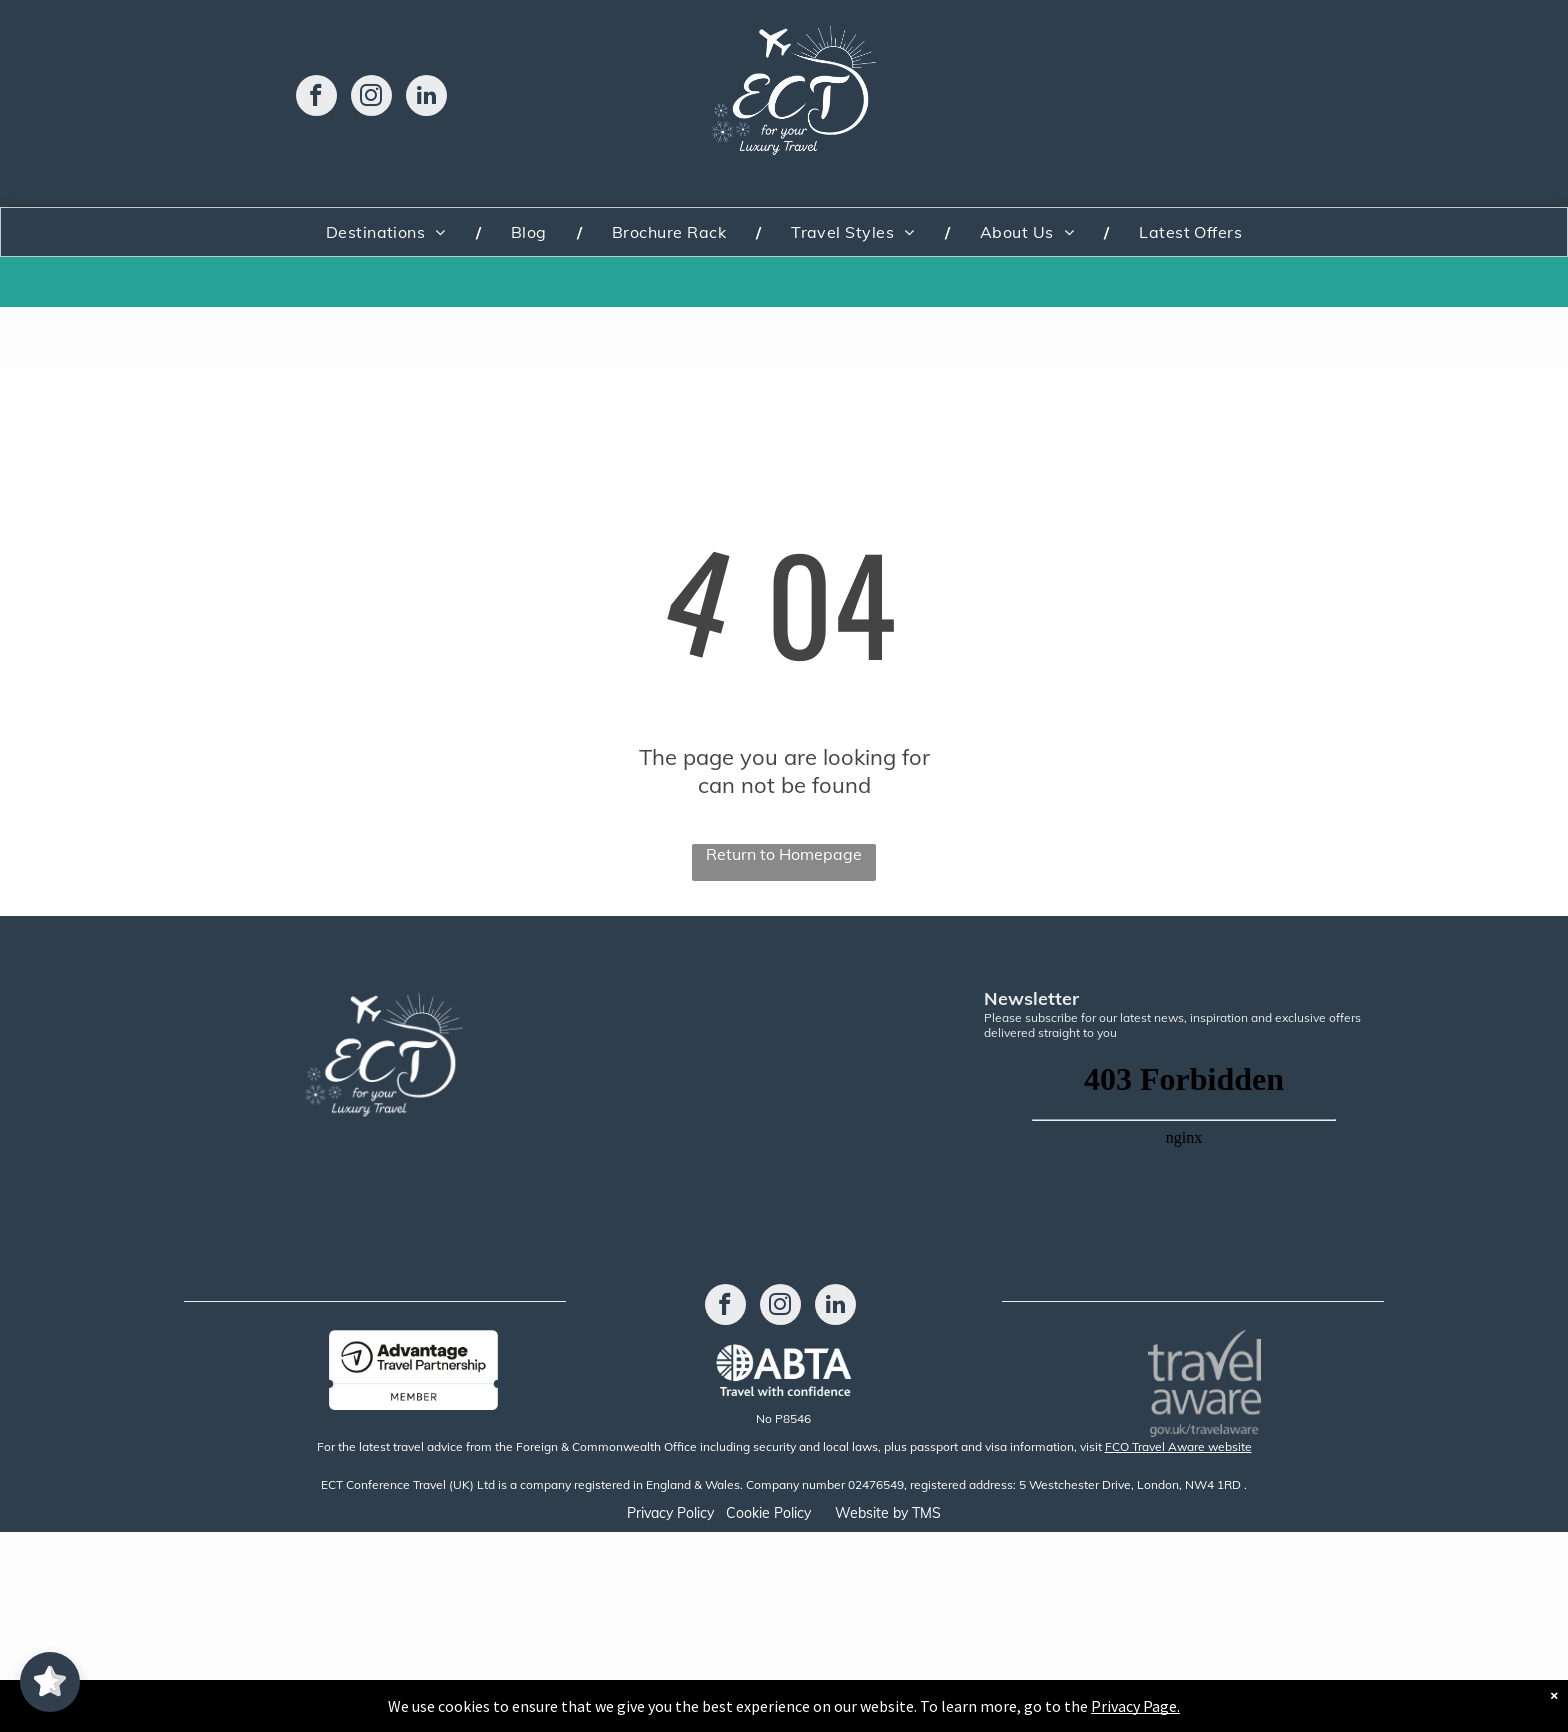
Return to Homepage (784, 854)
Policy (695, 1513)
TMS (926, 1513)
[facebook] (316, 98)
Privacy (650, 1513)
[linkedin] (426, 98)
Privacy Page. (1135, 1706)
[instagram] (371, 98)
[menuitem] (388, 232)
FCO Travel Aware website (1178, 1446)
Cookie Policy (768, 1513)
